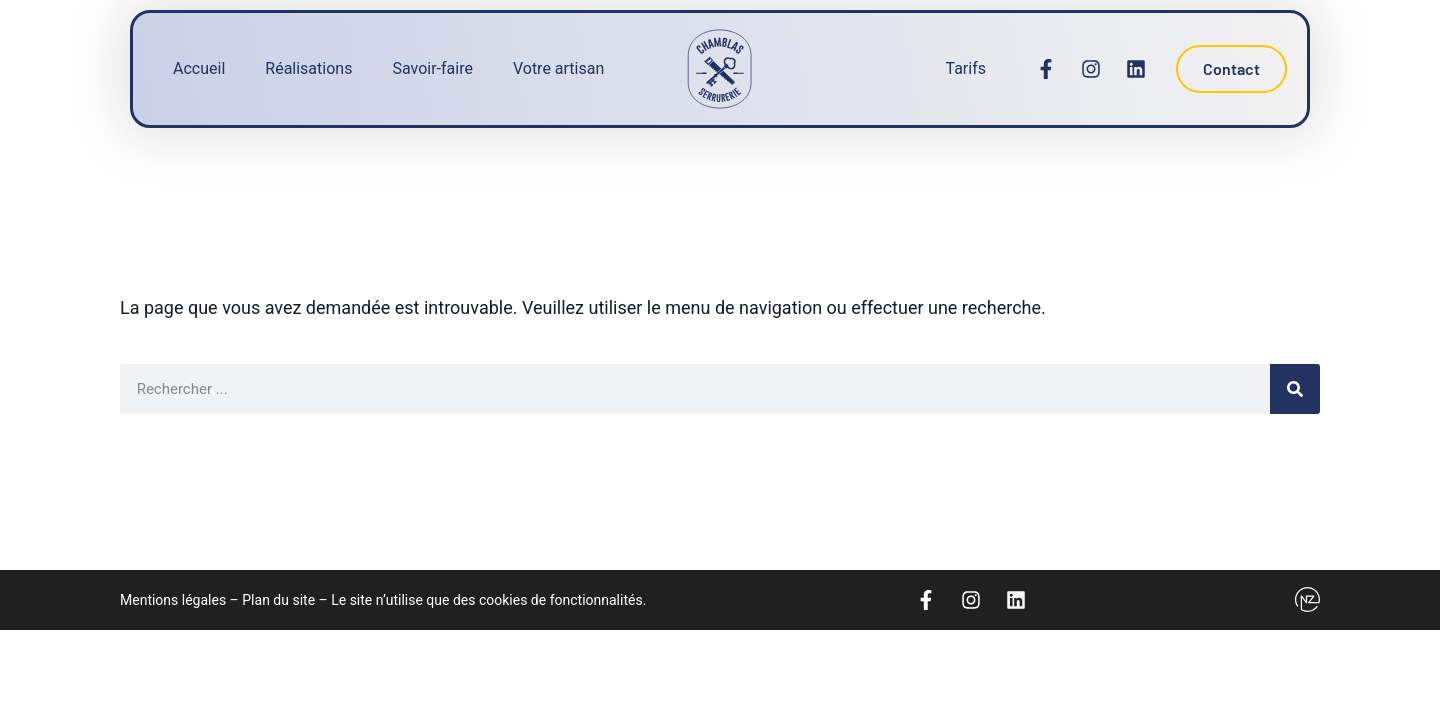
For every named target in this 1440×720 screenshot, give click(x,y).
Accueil (199, 68)
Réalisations (308, 68)
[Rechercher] (1295, 389)
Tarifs (965, 68)
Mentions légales (173, 600)
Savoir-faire (432, 68)
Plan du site (278, 600)
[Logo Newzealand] (1307, 599)
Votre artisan (558, 68)
